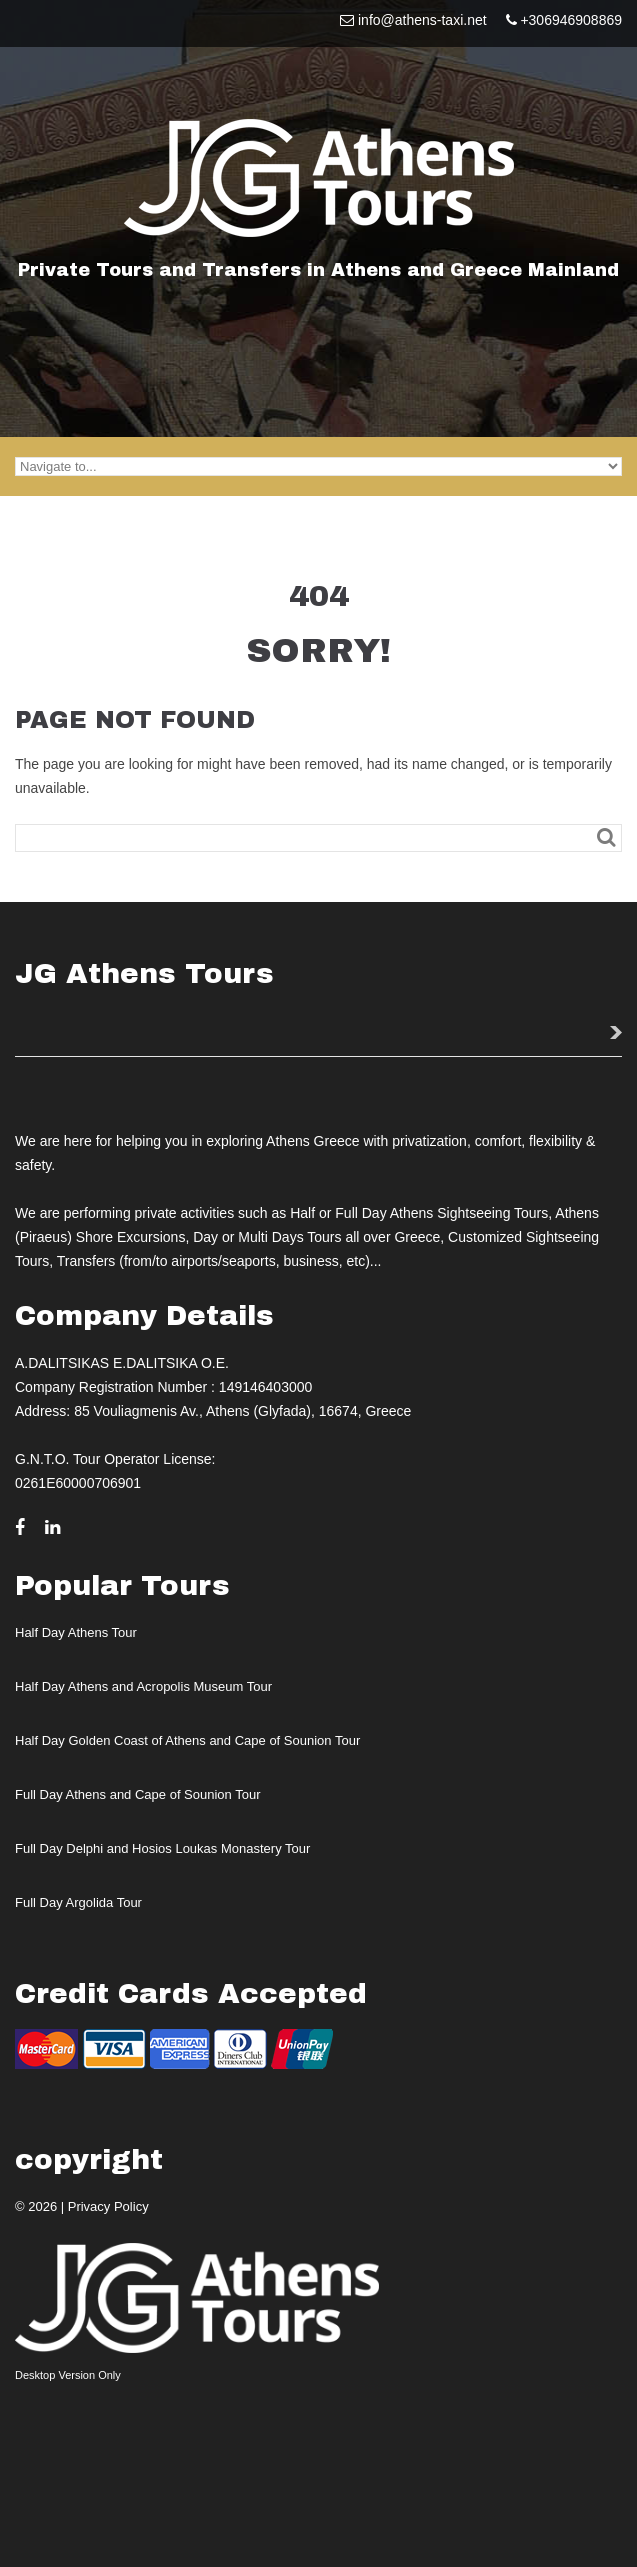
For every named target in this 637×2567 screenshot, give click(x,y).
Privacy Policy (108, 2206)
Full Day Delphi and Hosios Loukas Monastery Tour (162, 1848)
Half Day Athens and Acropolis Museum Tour (143, 1686)
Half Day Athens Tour (76, 1632)
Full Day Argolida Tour (78, 1902)
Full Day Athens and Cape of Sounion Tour (137, 1794)
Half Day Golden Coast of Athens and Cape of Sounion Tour (187, 1740)
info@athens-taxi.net (422, 20)
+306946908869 (571, 20)
